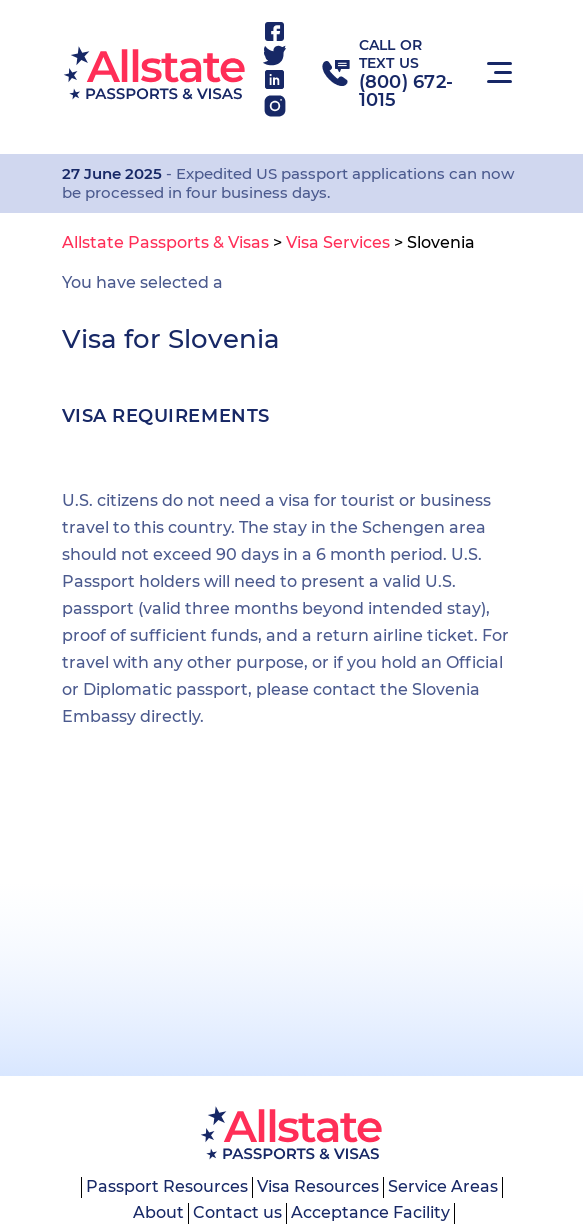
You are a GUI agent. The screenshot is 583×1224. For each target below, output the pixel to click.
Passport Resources (167, 1186)
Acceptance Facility (370, 1212)
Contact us (237, 1212)
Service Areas (443, 1186)
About (158, 1212)
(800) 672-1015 (406, 91)
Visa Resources (318, 1186)
